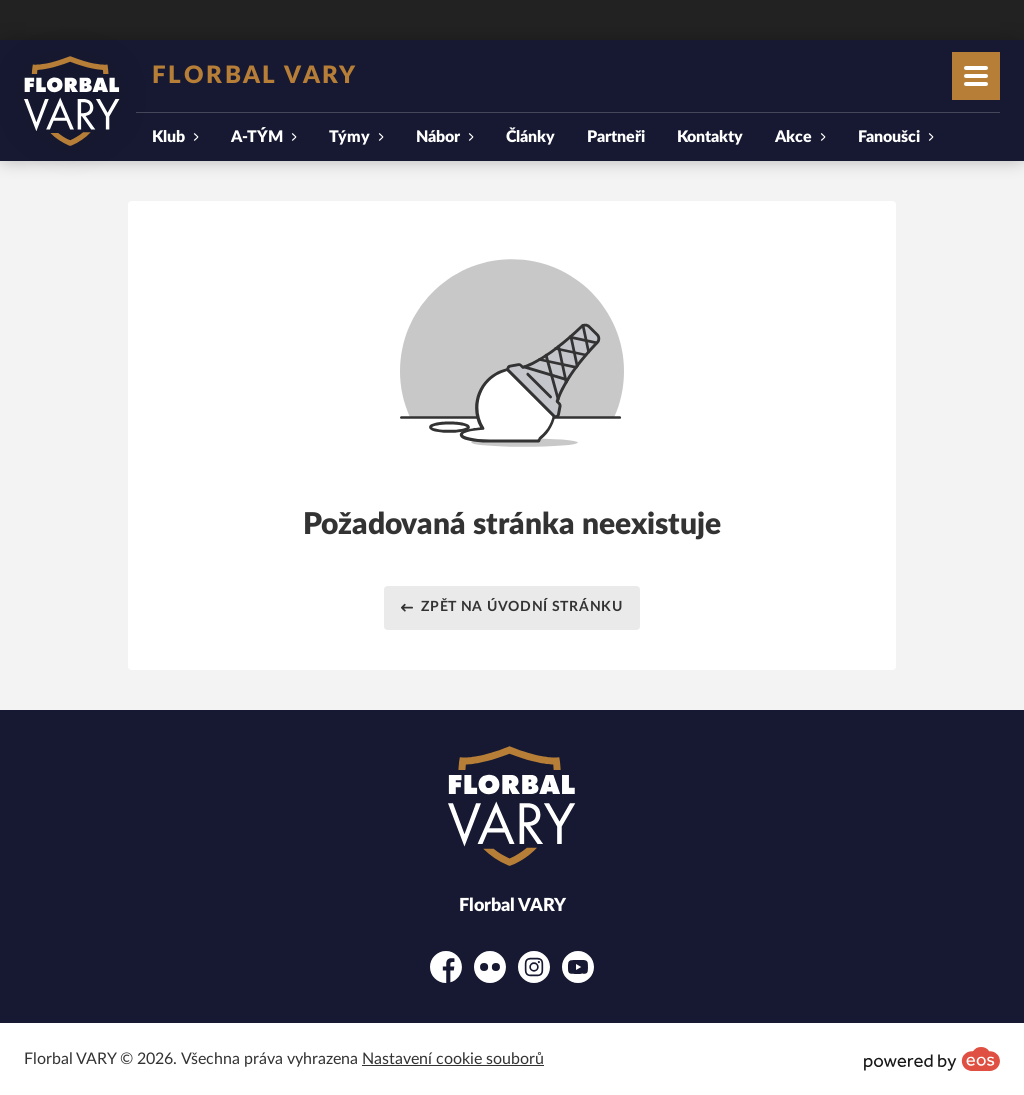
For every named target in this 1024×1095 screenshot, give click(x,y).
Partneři (616, 137)
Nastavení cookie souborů (453, 1059)
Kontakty (710, 137)
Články (530, 137)
